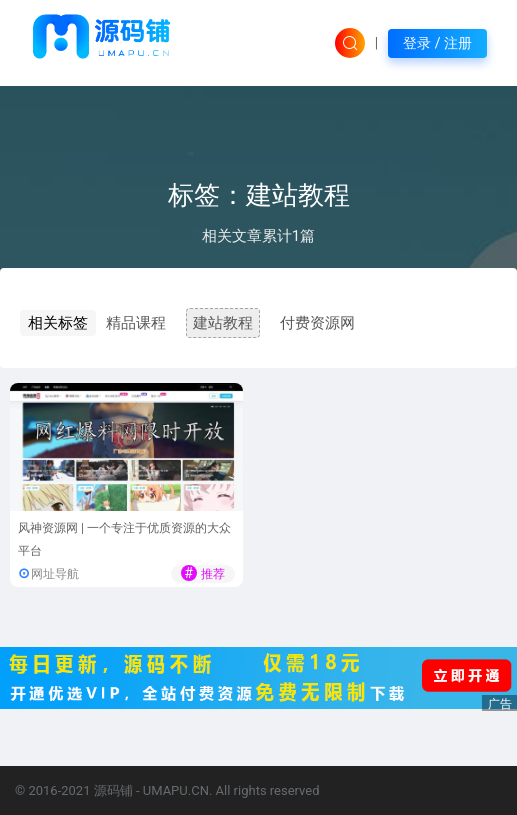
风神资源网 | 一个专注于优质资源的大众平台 (124, 539)
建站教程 (223, 323)
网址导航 (55, 574)
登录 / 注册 (437, 43)
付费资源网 (317, 323)
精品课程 (136, 323)
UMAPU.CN (176, 790)
